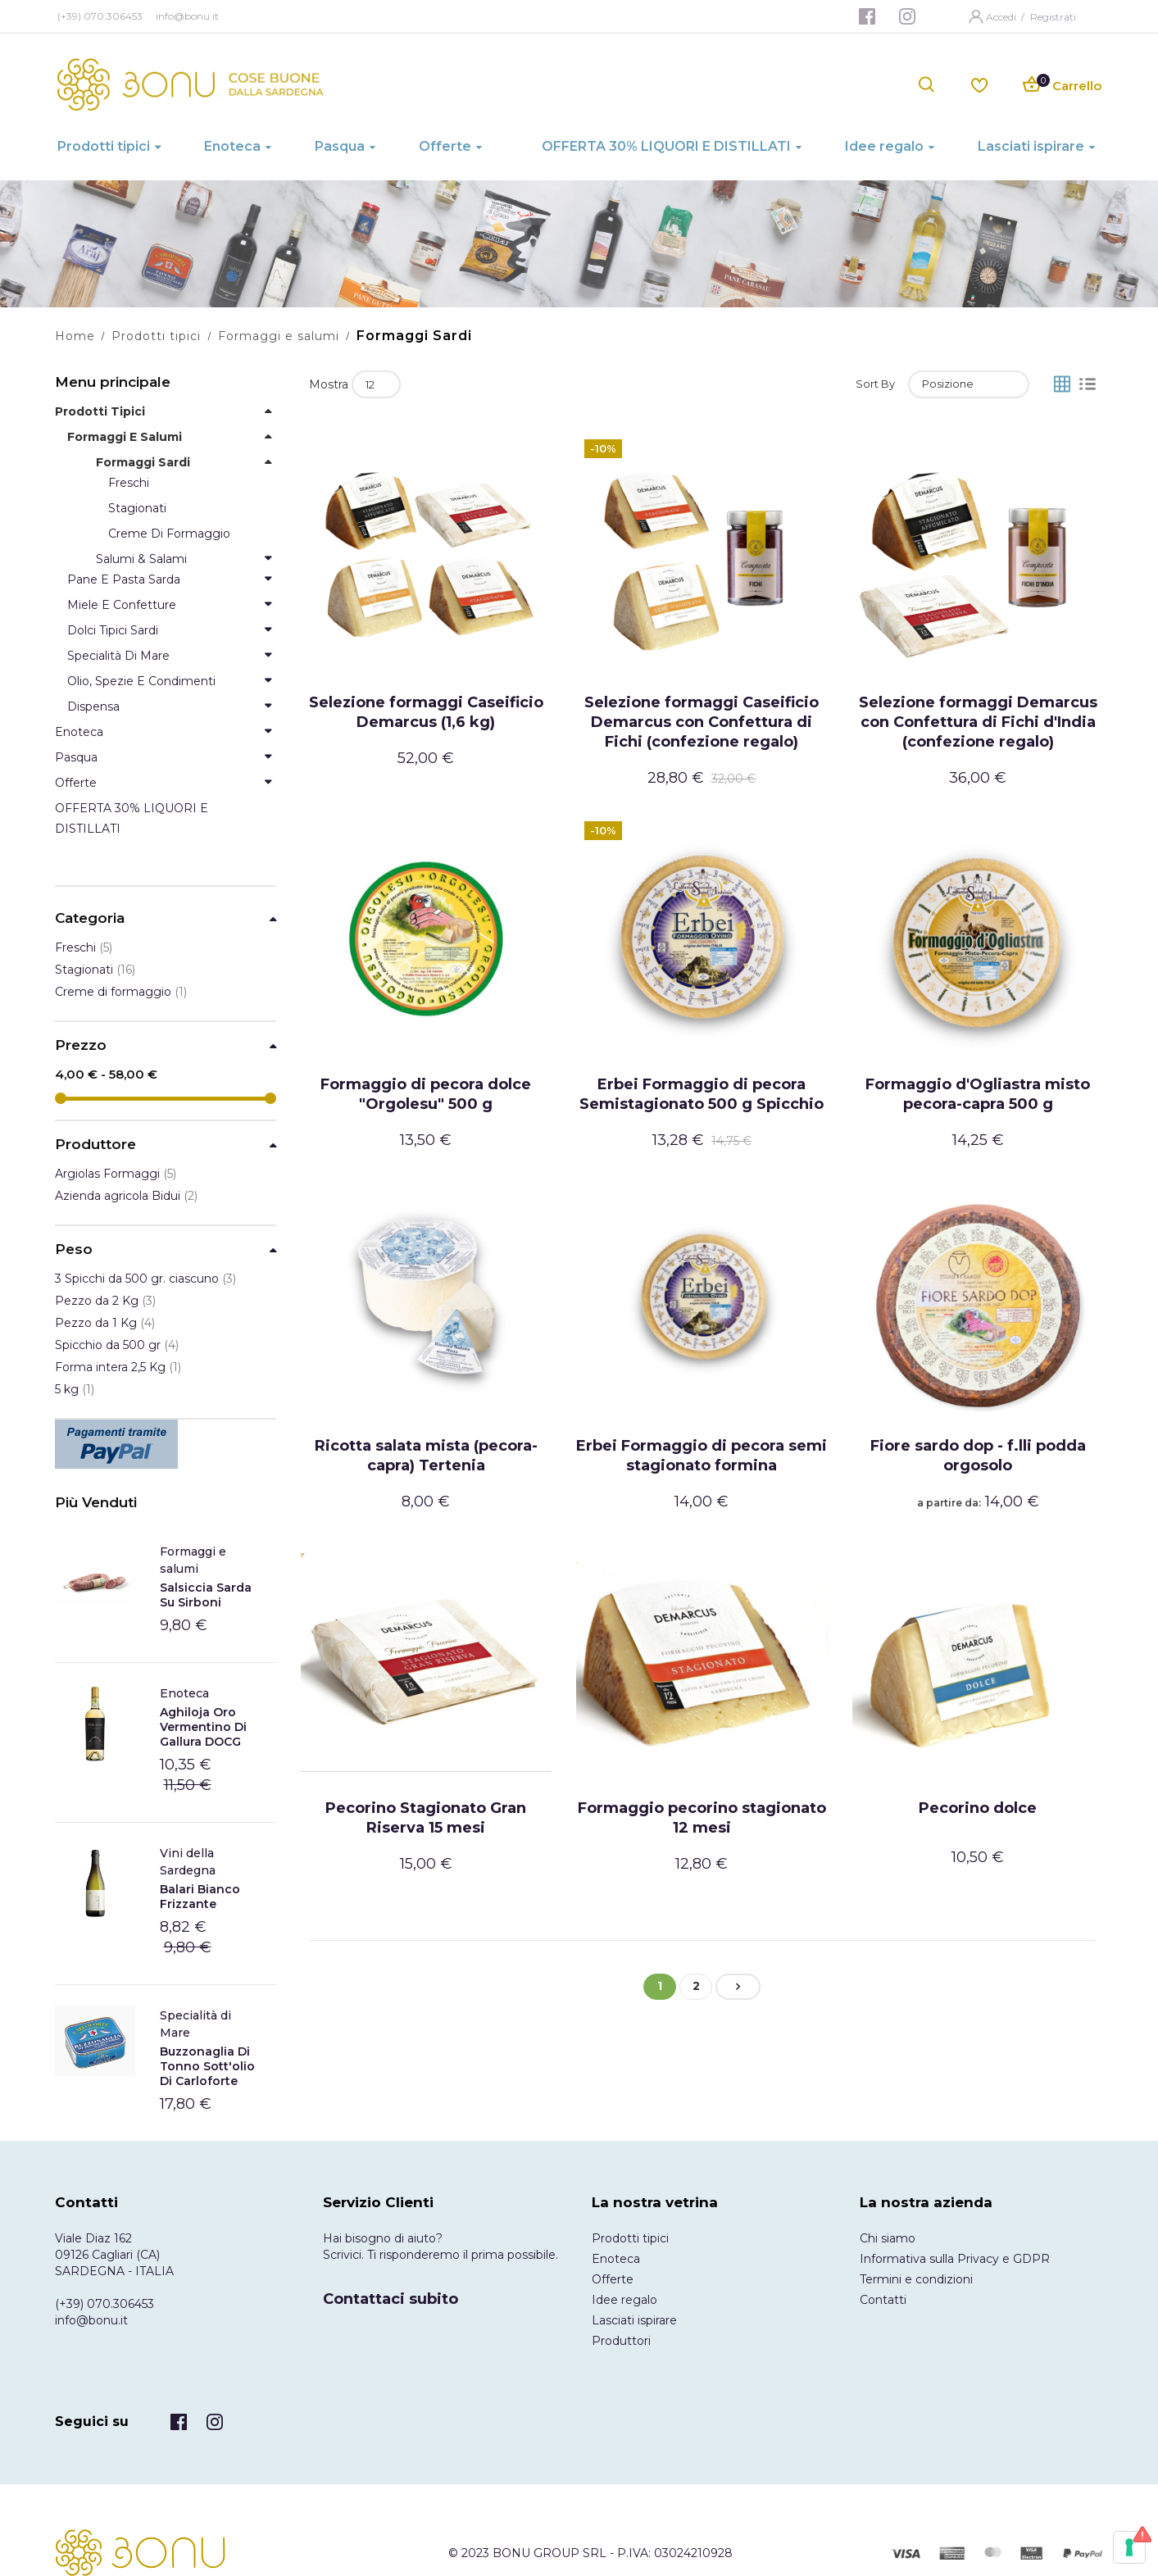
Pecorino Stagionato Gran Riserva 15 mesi (425, 1818)
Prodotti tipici (156, 336)
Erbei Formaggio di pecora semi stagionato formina (701, 1455)
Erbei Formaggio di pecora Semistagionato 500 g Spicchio (701, 1094)
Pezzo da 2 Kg (105, 1300)
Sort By (875, 383)
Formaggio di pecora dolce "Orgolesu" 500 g (425, 1094)
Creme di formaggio (121, 991)
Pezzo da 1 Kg (105, 1322)
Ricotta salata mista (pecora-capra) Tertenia (426, 1455)
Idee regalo (624, 2299)
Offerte (612, 2279)
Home (75, 336)
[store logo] (190, 84)
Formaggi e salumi (278, 336)
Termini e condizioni (916, 2279)
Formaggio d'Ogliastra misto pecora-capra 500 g (977, 1094)
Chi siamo (887, 2238)
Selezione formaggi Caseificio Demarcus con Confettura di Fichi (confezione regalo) (701, 722)
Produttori (621, 2340)
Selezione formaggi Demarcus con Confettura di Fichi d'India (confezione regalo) (978, 722)
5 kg (74, 1389)
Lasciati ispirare (634, 2320)
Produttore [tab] (95, 1145)
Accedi (1002, 17)
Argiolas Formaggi (115, 1173)
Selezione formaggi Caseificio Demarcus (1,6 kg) (426, 712)
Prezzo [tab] (81, 1045)
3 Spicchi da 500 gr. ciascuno (145, 1278)
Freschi (83, 947)
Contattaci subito (390, 2299)
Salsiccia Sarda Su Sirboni (206, 1595)
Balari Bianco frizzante (200, 1896)
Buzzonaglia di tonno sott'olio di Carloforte (207, 2066)
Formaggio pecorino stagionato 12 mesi (702, 1818)
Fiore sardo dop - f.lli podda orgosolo (978, 1455)
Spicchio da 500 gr (117, 1345)
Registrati (1053, 17)
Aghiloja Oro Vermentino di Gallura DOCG (203, 1727)
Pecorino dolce (978, 1808)
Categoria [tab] (90, 918)
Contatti (883, 2299)
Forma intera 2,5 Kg (118, 1367)
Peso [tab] (74, 1249)
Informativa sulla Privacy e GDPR (955, 2258)
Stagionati (95, 969)
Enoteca (184, 1693)
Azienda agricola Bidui (126, 1195)
